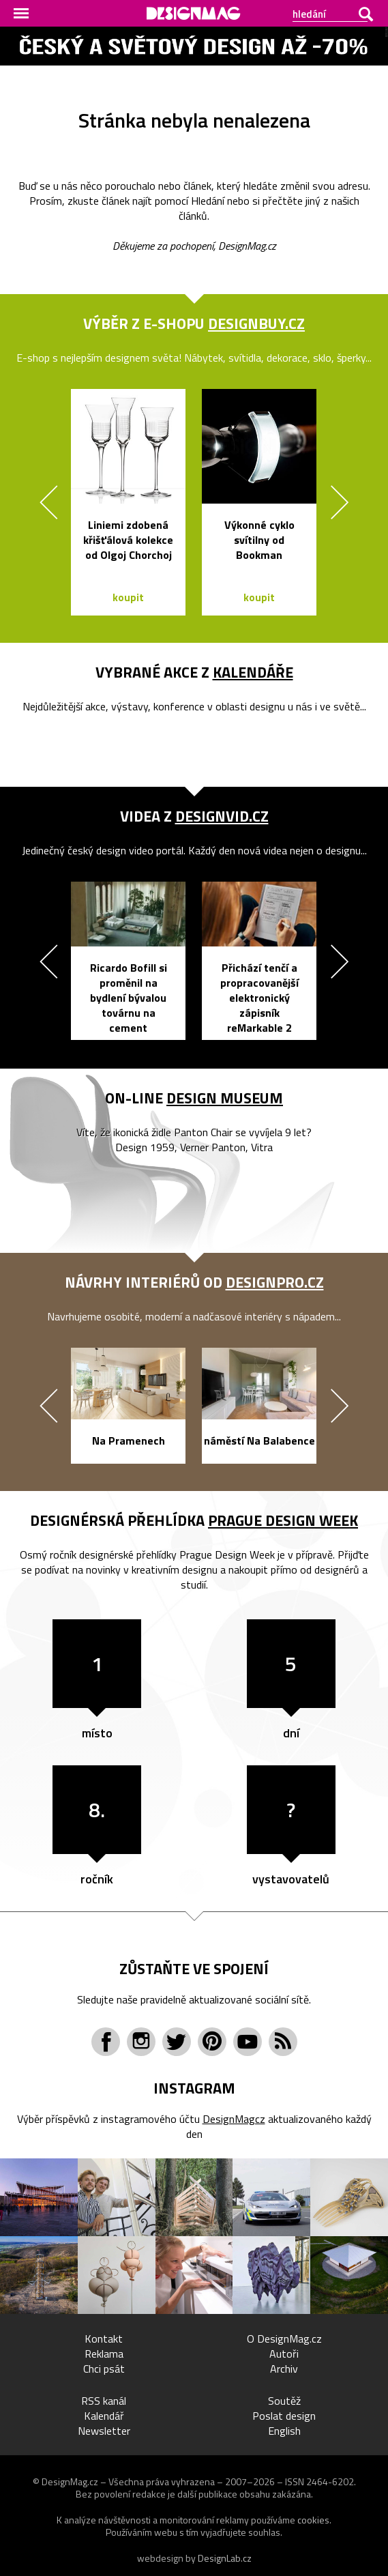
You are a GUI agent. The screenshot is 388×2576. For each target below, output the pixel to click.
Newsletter (104, 2430)
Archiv (284, 2368)
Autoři (284, 2353)
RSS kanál (103, 2400)
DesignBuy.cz (256, 323)
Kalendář (104, 2415)
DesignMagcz (234, 2119)
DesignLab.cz (225, 2558)
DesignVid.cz (222, 816)
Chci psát (104, 2368)
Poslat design (284, 2415)
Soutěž (284, 2400)
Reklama (104, 2353)
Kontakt (104, 2338)
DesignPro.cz (275, 1282)
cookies (313, 2520)
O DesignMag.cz (284, 2338)
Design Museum (224, 1098)
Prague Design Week (283, 1520)
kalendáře (253, 672)
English (284, 2430)
